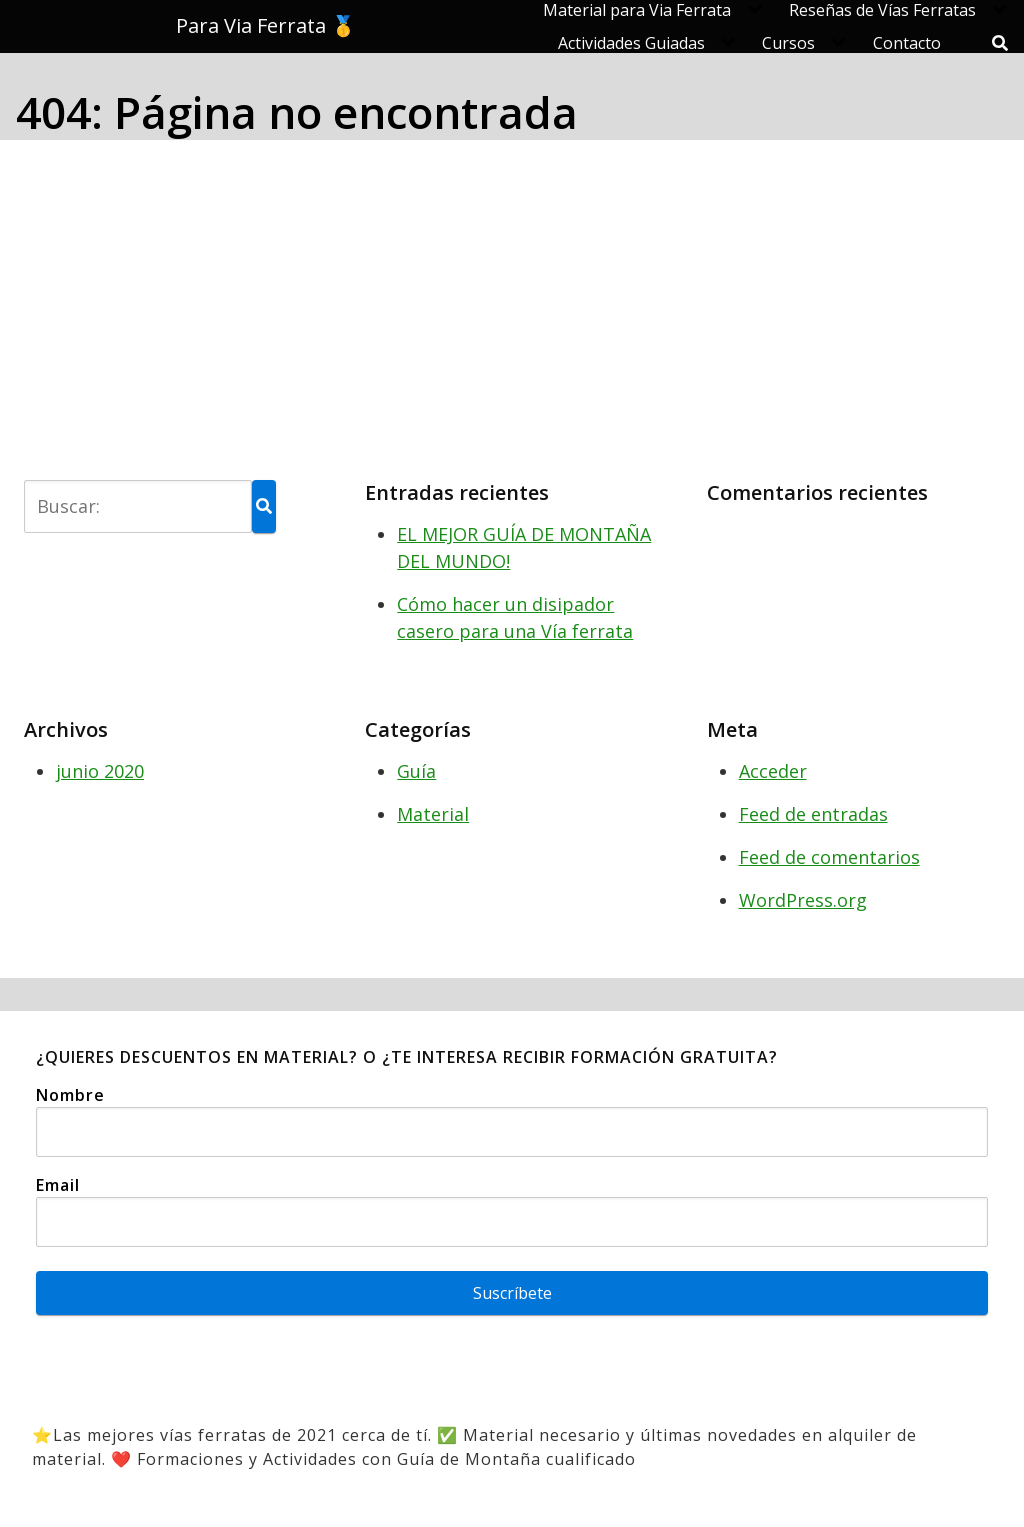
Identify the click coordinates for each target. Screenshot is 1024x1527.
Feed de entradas (813, 814)
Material (433, 814)
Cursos (788, 43)
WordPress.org (803, 900)
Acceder (773, 771)
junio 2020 (100, 771)
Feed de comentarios (829, 857)
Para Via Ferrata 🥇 (266, 26)
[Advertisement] (512, 306)
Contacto (907, 43)
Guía (416, 771)
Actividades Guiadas (631, 43)
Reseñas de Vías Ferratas (882, 10)
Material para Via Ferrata (637, 10)
